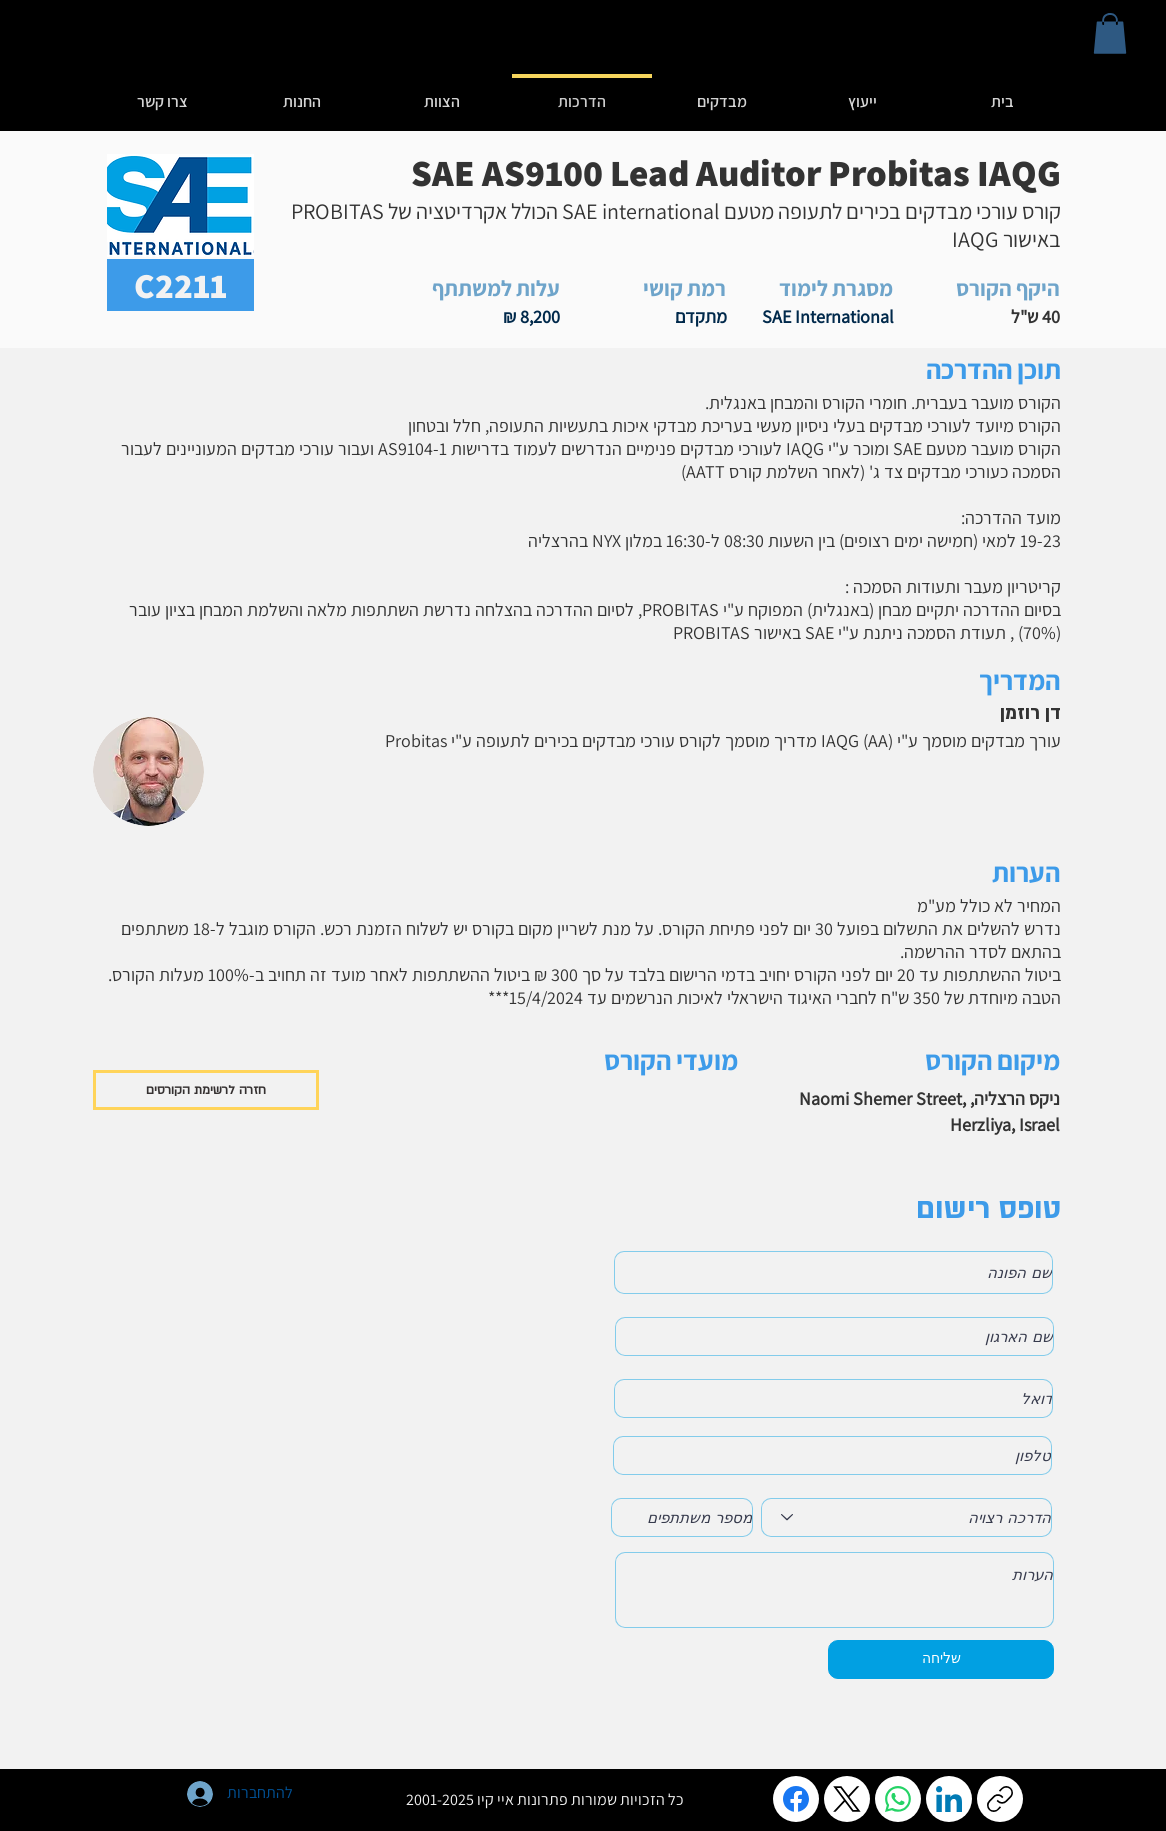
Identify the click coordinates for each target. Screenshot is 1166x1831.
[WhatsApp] (898, 1799)
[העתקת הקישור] (1000, 1799)
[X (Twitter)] (847, 1799)
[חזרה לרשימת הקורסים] (206, 1090)
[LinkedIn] (949, 1799)
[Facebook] (796, 1799)
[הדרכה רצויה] (906, 1517)
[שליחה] (941, 1659)
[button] (1110, 33)
